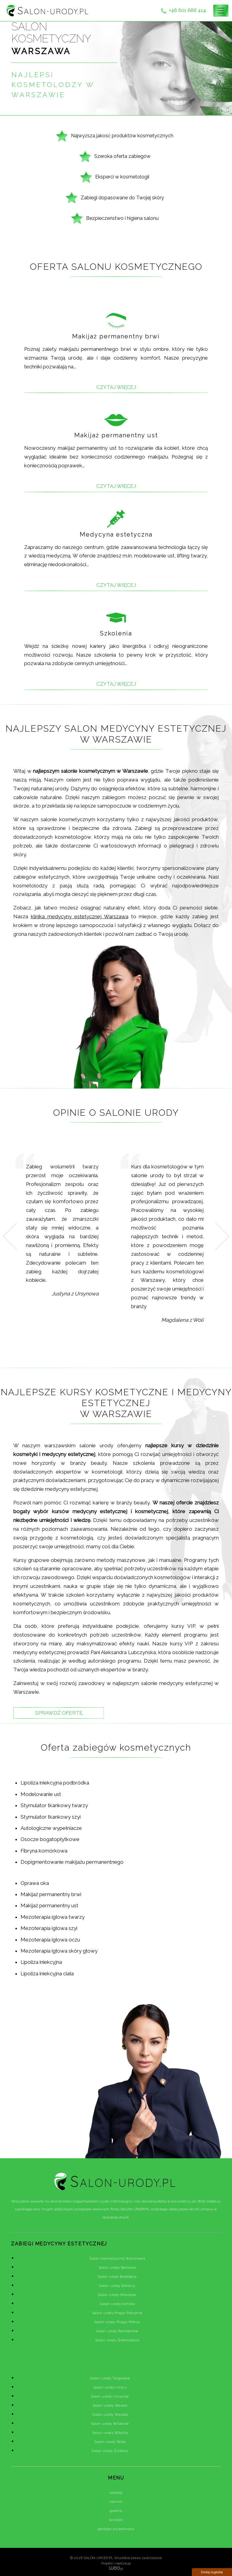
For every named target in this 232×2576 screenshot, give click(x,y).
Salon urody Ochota (117, 2304)
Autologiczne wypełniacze (51, 1828)
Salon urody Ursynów (110, 2396)
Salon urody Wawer (110, 2405)
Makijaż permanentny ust (49, 1905)
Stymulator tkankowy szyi (51, 1817)
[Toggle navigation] (220, 11)
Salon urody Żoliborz (110, 2451)
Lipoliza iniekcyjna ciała (47, 1973)
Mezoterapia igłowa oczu (50, 1940)
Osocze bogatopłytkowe (50, 1839)
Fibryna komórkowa (44, 1851)
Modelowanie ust (41, 1794)
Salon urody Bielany (117, 2286)
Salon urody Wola (110, 2442)
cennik (116, 2501)
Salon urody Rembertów (117, 2331)
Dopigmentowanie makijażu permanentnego (72, 1862)
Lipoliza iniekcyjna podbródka (55, 1783)
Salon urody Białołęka (117, 2276)
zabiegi (116, 2492)
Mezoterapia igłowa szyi (49, 1928)
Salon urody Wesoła (110, 2414)
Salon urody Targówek (110, 2378)
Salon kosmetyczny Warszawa (117, 2258)
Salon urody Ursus (110, 2387)
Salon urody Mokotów (117, 2295)
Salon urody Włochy (110, 2433)
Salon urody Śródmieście (117, 2340)
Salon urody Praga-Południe (117, 2313)
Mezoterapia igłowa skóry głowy (59, 1951)
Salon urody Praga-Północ (117, 2322)
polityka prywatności (116, 2529)
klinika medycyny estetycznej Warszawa (79, 916)
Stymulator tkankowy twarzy (54, 1805)
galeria (116, 2511)
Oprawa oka (35, 1883)
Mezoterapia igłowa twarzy (53, 1917)
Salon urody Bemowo (117, 2267)
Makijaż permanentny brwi (51, 1894)
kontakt (116, 2520)
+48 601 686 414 (183, 11)
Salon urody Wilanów (110, 2423)
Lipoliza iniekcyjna (41, 1962)
